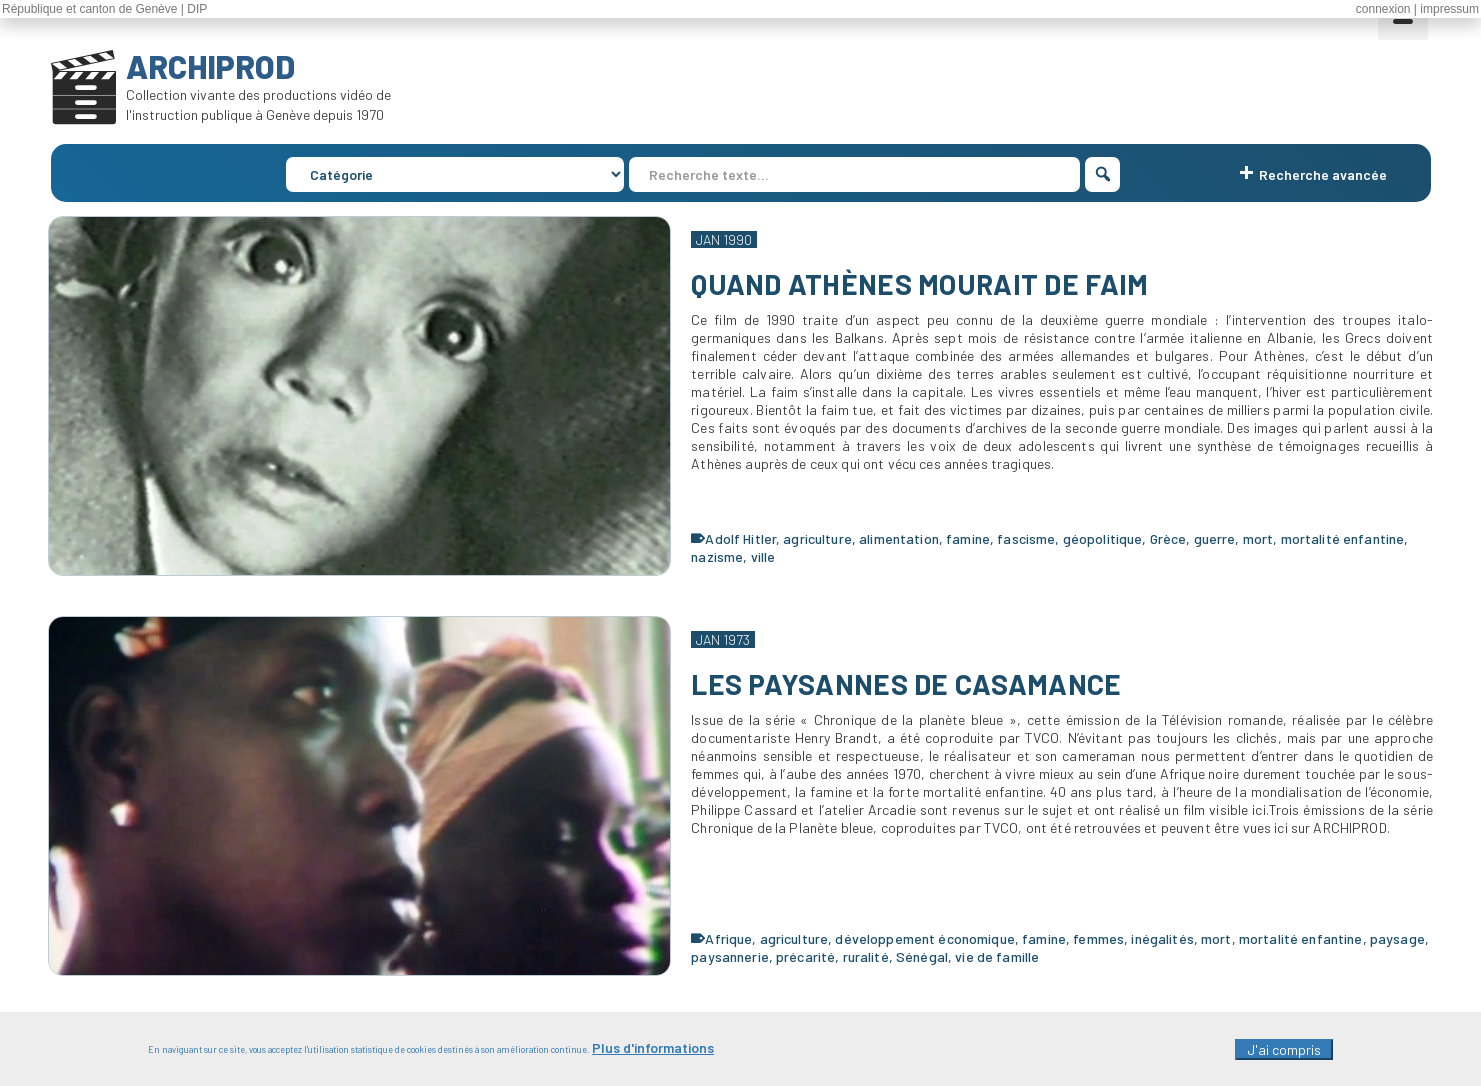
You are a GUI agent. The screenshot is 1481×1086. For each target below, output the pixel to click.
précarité (805, 956)
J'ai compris (1284, 1053)
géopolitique (1103, 538)
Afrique (728, 938)
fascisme (1026, 538)
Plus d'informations (653, 1051)
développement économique (924, 938)
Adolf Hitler (740, 538)
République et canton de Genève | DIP (104, 9)
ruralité (866, 956)
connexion (1383, 9)
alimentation (899, 538)
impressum (1449, 9)
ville (763, 556)
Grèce (1168, 538)
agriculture (817, 538)
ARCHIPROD (210, 66)
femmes (1098, 938)
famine (968, 538)
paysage (1397, 938)
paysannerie (730, 956)
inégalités (1162, 938)
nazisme (717, 556)
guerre (1215, 538)
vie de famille (997, 956)
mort (1258, 538)
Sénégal (922, 956)
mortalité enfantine (1343, 538)
